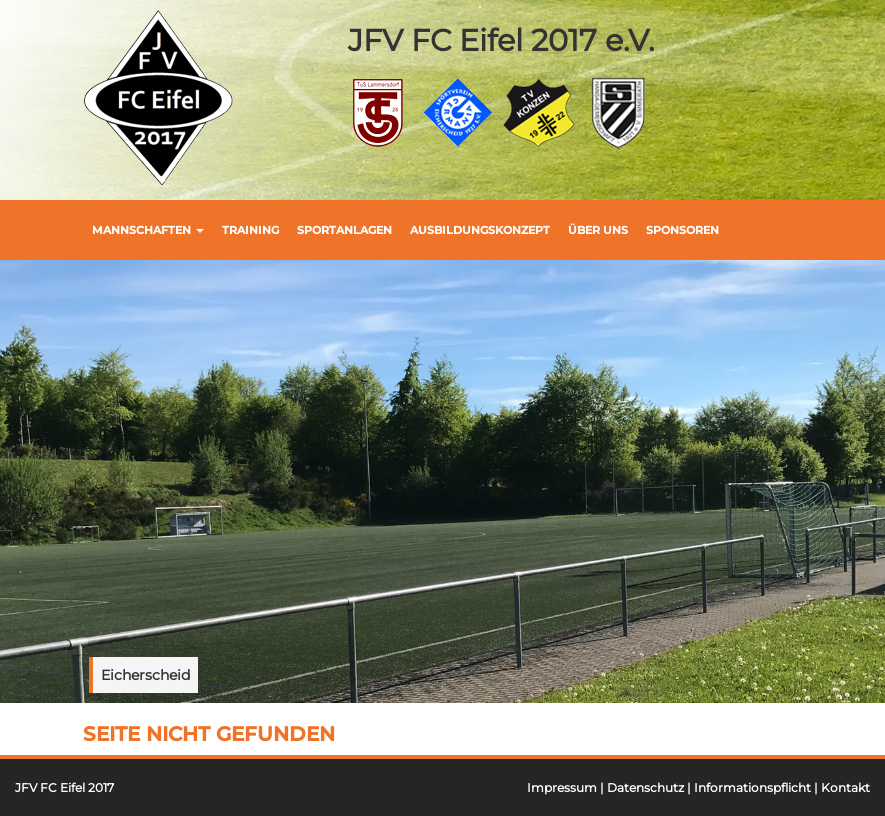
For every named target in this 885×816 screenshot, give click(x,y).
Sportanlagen (344, 230)
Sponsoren (682, 230)
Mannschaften (148, 230)
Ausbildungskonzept (480, 230)
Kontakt (845, 787)
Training (250, 230)
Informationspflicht (752, 787)
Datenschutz (645, 787)
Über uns (598, 230)
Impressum (562, 787)
